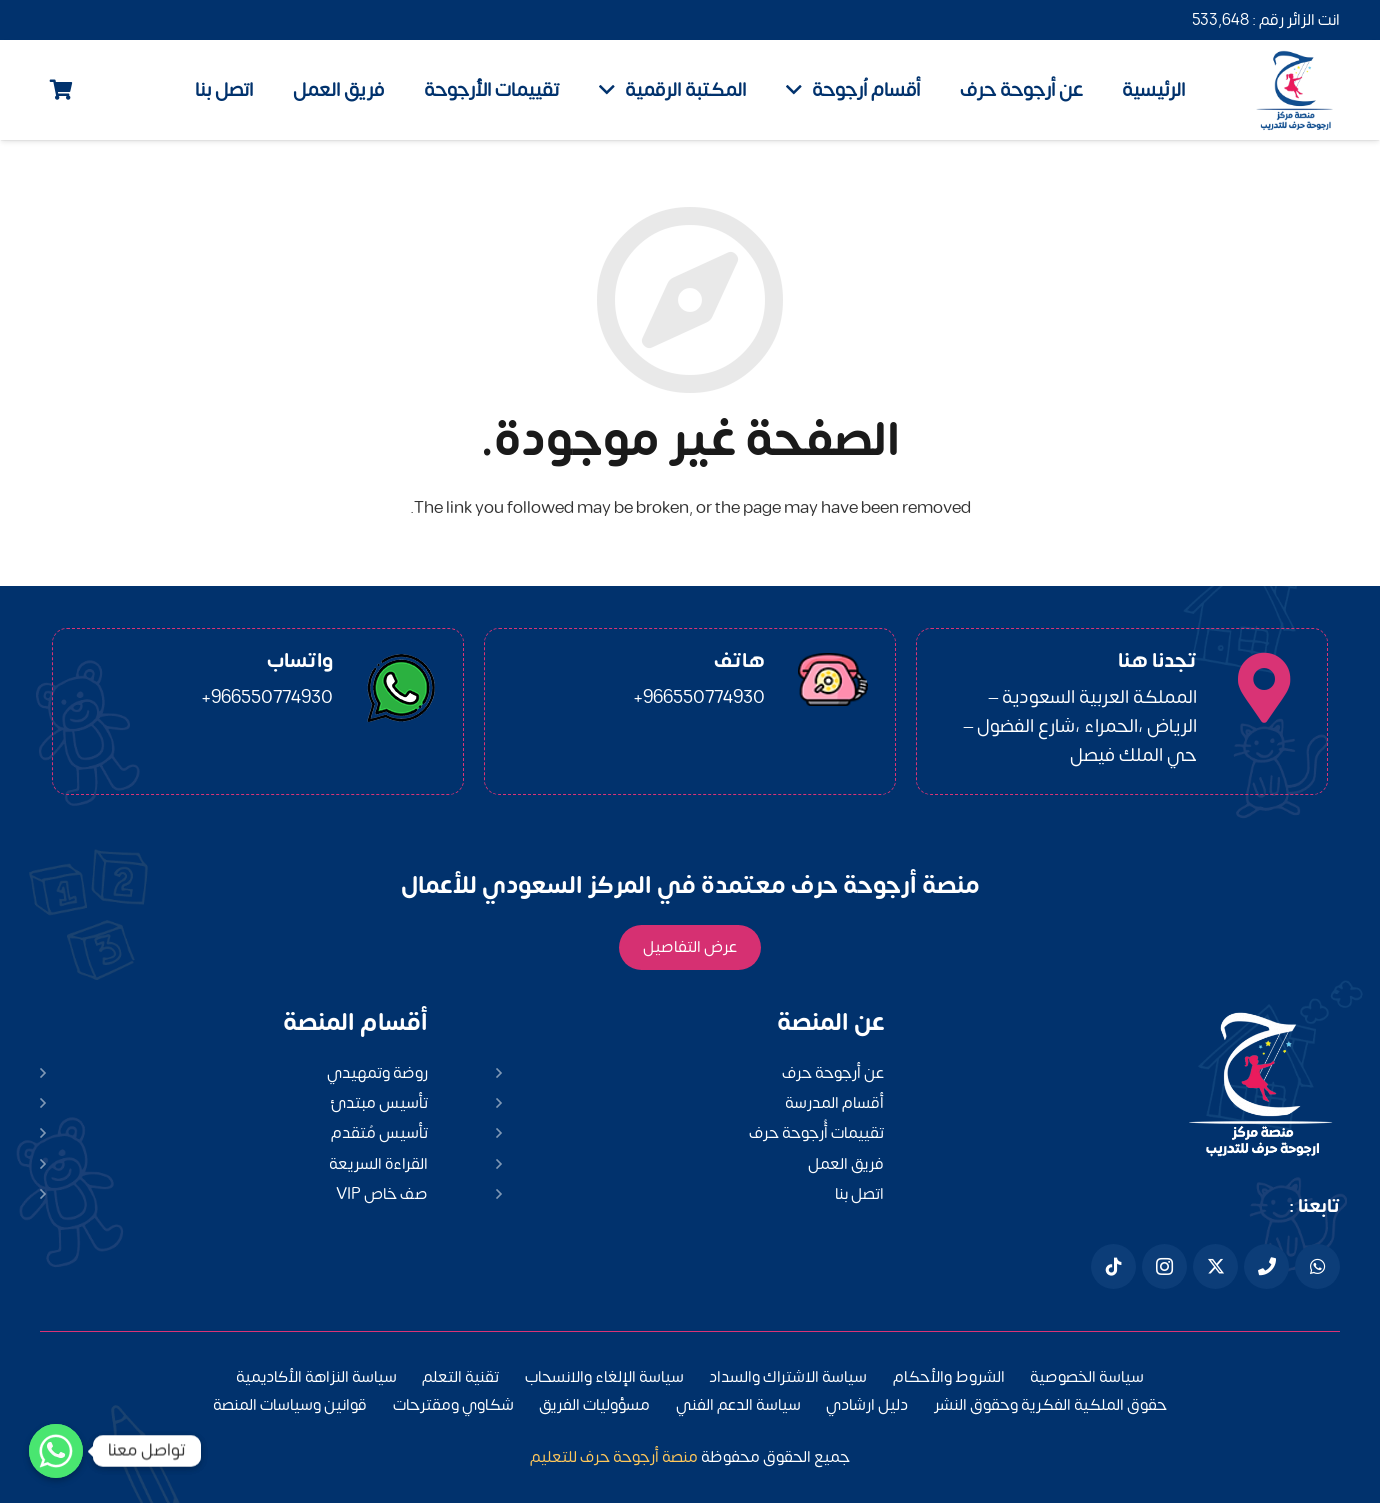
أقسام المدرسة (834, 1103)
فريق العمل (846, 1164)
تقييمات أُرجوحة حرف (816, 1133)
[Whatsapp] (56, 1451)
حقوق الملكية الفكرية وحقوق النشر (1050, 1405)
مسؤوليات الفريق (594, 1405)
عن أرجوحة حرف (833, 1073)
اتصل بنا (859, 1194)
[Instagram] (1164, 1266)
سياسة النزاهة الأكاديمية (316, 1377)
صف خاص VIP (382, 1194)
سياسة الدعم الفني (738, 1405)
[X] (1215, 1266)
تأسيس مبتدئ (379, 1103)
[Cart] (62, 90)
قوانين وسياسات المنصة (290, 1405)
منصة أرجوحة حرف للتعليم (614, 1457)
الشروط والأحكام (949, 1377)
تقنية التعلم (460, 1377)
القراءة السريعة (378, 1164)
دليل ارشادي (867, 1405)
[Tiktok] (1113, 1266)
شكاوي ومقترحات (453, 1405)
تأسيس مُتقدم (379, 1133)
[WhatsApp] (1317, 1266)
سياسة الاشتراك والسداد (788, 1377)
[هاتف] (1266, 1266)
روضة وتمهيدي (377, 1073)
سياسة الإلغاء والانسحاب (604, 1377)
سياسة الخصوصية (1087, 1377)
